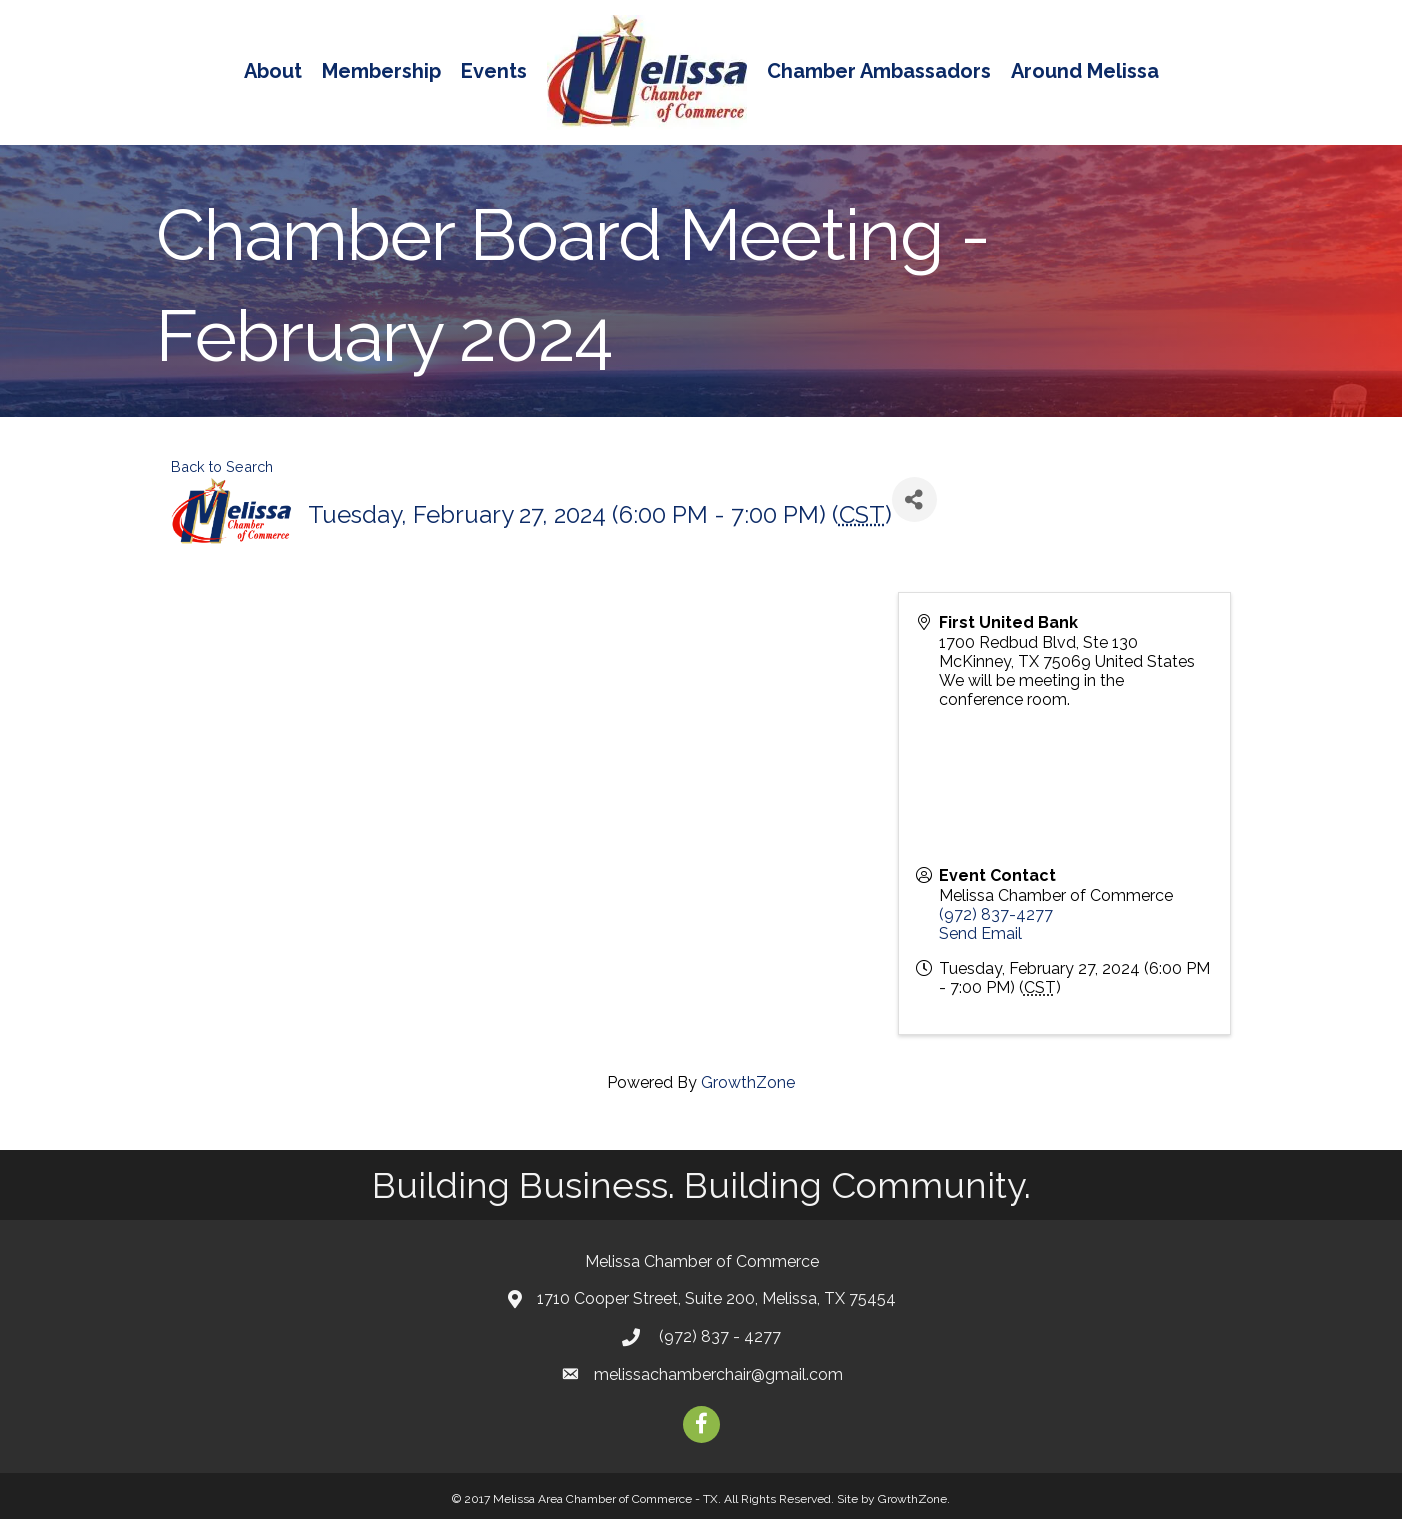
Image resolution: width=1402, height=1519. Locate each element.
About (273, 71)
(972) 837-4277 (996, 914)
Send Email (980, 933)
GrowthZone (748, 1082)
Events (494, 71)
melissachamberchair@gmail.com (718, 1374)
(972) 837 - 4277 (718, 1336)
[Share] (914, 499)
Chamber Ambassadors (879, 71)
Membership (381, 71)
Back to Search (222, 466)
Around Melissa (1085, 71)
